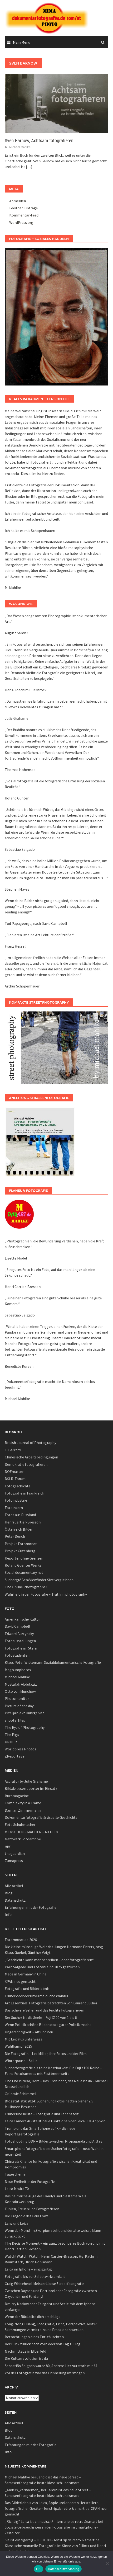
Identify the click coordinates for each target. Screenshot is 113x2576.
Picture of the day (19, 1705)
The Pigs (12, 1734)
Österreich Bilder (19, 1529)
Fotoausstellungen (20, 1640)
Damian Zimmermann (23, 1810)
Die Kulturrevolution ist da (26, 2358)
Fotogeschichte (17, 1486)
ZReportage (15, 1756)
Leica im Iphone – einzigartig (28, 2269)
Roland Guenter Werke (23, 1565)
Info (8, 1914)
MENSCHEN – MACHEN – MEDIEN (31, 1831)
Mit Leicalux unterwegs (23, 2039)
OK (38, 2569)
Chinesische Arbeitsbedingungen (31, 1457)
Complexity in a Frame (23, 1802)
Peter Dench (15, 1536)
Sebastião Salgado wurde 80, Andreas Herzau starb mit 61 (51, 2365)
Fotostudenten (17, 1655)
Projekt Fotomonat (21, 1543)
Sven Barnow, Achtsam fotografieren (39, 140)
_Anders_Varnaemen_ (22, 2489)
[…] (28, 166)
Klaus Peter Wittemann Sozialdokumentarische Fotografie (53, 1662)
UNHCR (11, 1741)
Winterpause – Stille (21, 2060)
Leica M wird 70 (17, 2188)
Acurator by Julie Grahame (26, 1781)
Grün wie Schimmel (20, 2093)
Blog (9, 1892)
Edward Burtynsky (19, 1633)
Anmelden (17, 200)
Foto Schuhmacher (20, 1824)
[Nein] (107, 2563)
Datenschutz (15, 1900)
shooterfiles (15, 1720)
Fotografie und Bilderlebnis (27, 1988)
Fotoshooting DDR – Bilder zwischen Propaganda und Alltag (54, 2141)
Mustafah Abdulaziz (21, 1684)
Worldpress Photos (20, 1749)
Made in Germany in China (25, 1974)
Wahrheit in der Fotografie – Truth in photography (46, 1594)
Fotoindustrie (16, 1500)
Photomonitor (17, 1698)
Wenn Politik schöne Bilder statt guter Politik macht (48, 2024)
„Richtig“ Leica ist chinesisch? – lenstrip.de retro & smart (51, 2521)
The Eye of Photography (24, 1727)
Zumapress (14, 1860)
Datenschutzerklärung (63, 2569)
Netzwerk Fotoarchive (23, 1839)
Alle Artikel (14, 1885)
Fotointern (14, 1507)
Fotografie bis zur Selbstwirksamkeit (35, 2276)
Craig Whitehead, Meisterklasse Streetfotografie (44, 2283)
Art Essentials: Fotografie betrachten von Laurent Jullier (51, 2003)
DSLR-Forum (15, 1478)
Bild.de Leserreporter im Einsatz (31, 1788)
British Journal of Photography (30, 1442)
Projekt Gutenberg (20, 1550)
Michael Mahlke (20, 147)
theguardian (15, 1853)
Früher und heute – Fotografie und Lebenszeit (42, 2113)
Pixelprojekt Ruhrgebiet (24, 1713)
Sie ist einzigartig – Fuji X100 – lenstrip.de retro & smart (50, 2540)
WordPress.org (21, 222)
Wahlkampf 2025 (18, 2046)
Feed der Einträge (23, 208)
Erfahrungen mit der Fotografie (30, 1907)
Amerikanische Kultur (22, 1619)
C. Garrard (13, 1450)
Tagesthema (15, 2174)
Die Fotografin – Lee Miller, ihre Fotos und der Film (46, 2053)
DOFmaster (14, 1471)
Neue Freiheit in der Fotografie (30, 2181)
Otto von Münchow (20, 1691)
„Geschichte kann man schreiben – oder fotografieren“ (49, 1959)
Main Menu (21, 42)
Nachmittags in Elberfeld (25, 2351)
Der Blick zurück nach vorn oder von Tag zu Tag (42, 2343)
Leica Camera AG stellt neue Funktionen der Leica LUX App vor (55, 2121)
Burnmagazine (17, 1795)
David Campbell (17, 1626)
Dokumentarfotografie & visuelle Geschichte (41, 1817)
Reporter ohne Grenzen (24, 1558)
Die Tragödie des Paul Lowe (27, 2216)
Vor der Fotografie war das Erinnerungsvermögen (45, 2372)
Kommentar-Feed (24, 215)
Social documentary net (24, 1572)
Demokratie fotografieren (26, 1464)
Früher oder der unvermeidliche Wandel (36, 1995)
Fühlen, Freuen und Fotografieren (32, 2208)
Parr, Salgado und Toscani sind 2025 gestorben (42, 1967)
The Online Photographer (26, 1586)
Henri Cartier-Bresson (23, 1522)
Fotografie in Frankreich (24, 1493)
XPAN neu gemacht (20, 1981)
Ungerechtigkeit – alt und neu (29, 2032)
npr (7, 1846)
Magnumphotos (18, 1669)
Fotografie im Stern (21, 1648)
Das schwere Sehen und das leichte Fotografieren (44, 2010)
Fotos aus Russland (20, 1514)
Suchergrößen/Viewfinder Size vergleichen (39, 1579)
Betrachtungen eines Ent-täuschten (34, 2336)
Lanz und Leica (16, 2223)
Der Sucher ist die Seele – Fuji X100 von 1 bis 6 (41, 2017)
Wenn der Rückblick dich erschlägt (32, 2316)
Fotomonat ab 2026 (21, 1939)
